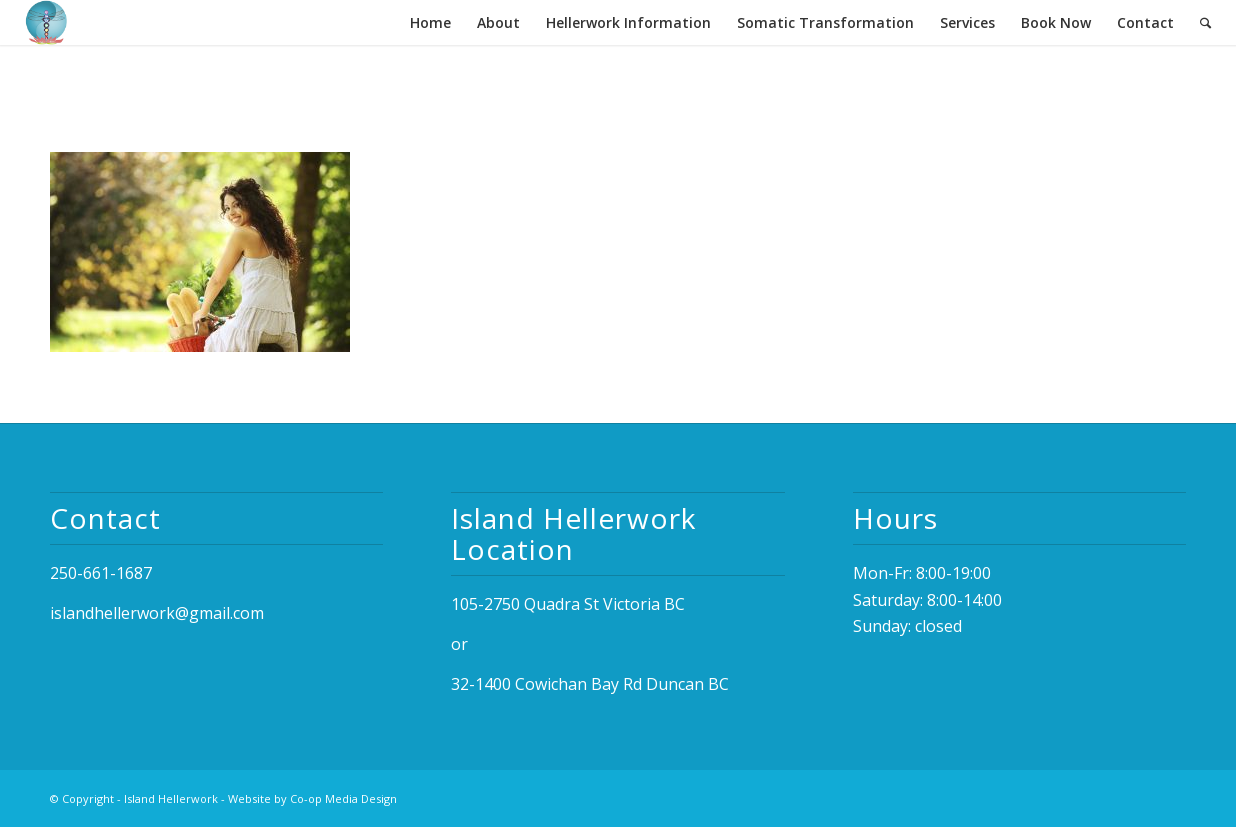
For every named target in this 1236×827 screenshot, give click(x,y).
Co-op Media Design (343, 798)
